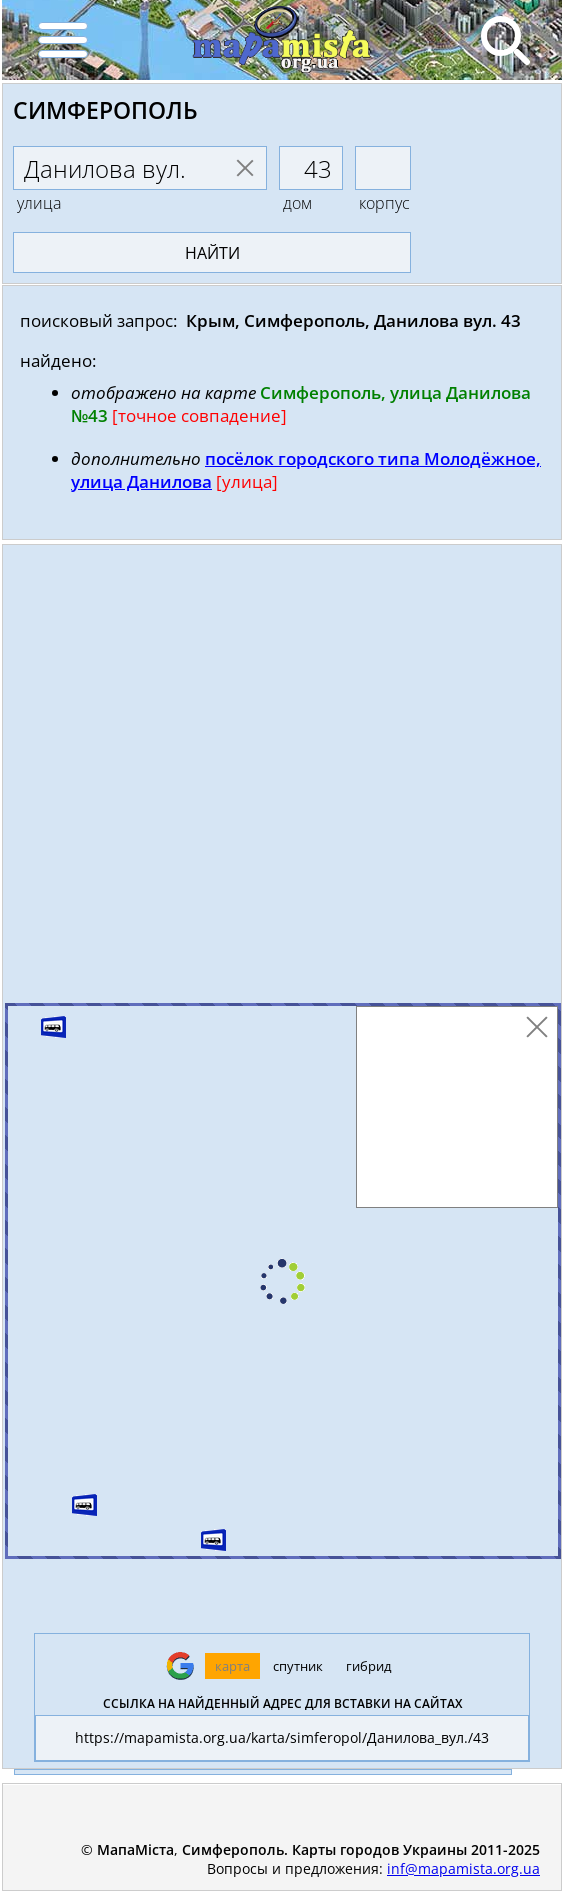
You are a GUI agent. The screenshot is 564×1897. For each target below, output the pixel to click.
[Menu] (62, 40)
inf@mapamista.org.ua (463, 1868)
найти (212, 253)
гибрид (368, 1666)
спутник (298, 1666)
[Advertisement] (282, 778)
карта (232, 1666)
